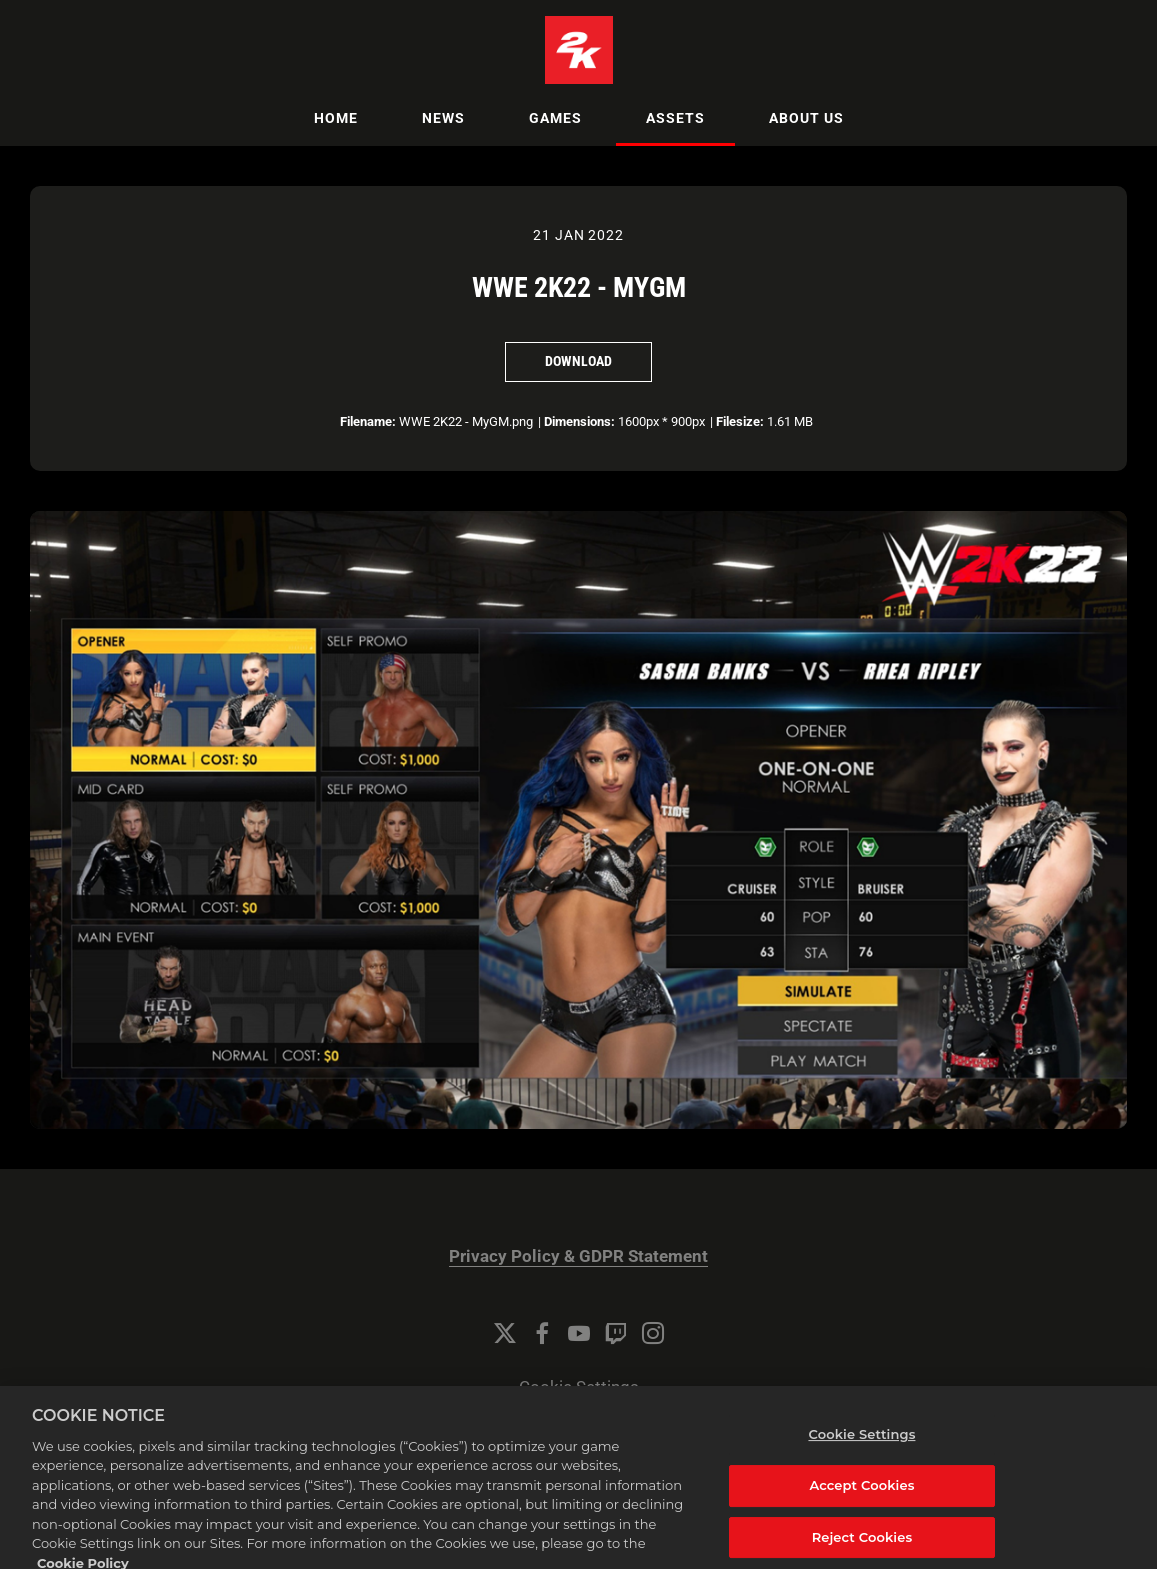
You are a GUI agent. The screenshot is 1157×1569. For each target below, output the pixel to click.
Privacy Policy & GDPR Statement (578, 1256)
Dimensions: (579, 421)
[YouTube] (579, 1333)
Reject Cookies (862, 1547)
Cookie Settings (579, 1387)
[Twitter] (505, 1333)
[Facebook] (542, 1333)
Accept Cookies (861, 1495)
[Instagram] (653, 1333)
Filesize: (740, 421)
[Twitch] (616, 1333)
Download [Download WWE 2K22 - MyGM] (578, 361)
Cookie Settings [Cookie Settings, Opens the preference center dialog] (861, 1445)
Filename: (368, 421)
